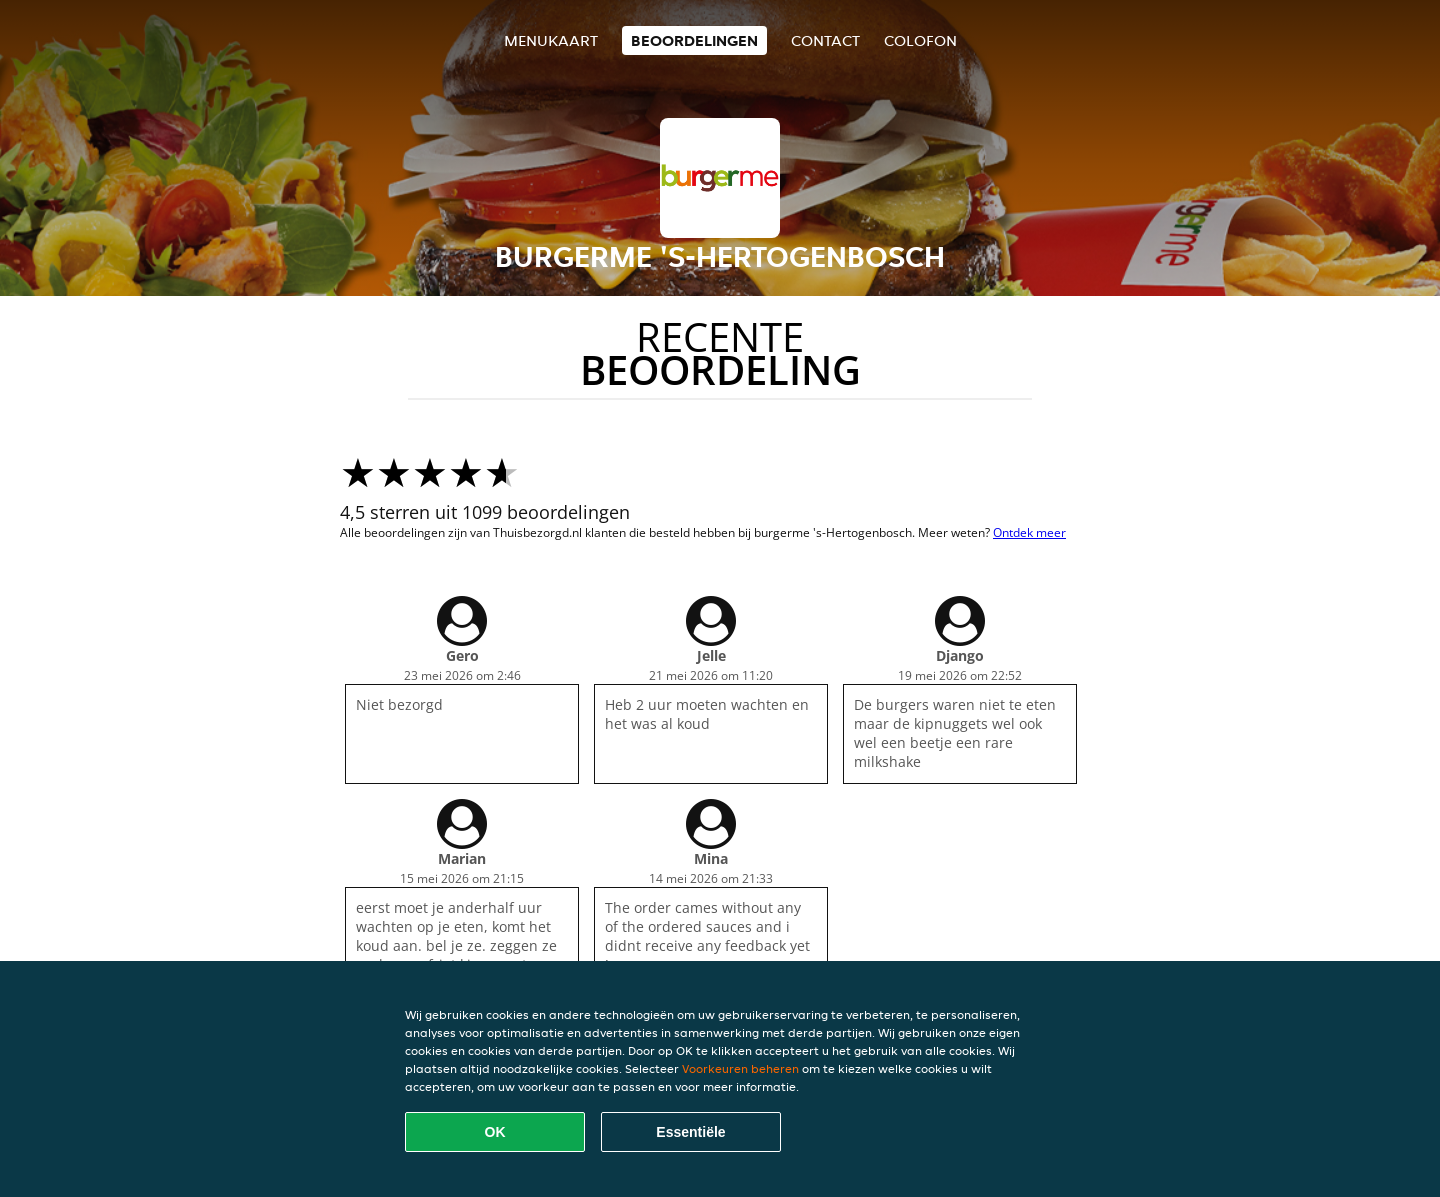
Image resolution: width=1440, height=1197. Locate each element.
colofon (920, 40)
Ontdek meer (1029, 532)
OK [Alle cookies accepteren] (495, 1132)
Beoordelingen (694, 40)
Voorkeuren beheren (740, 1068)
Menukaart (551, 40)
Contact (825, 40)
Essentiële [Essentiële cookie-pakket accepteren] (690, 1132)
